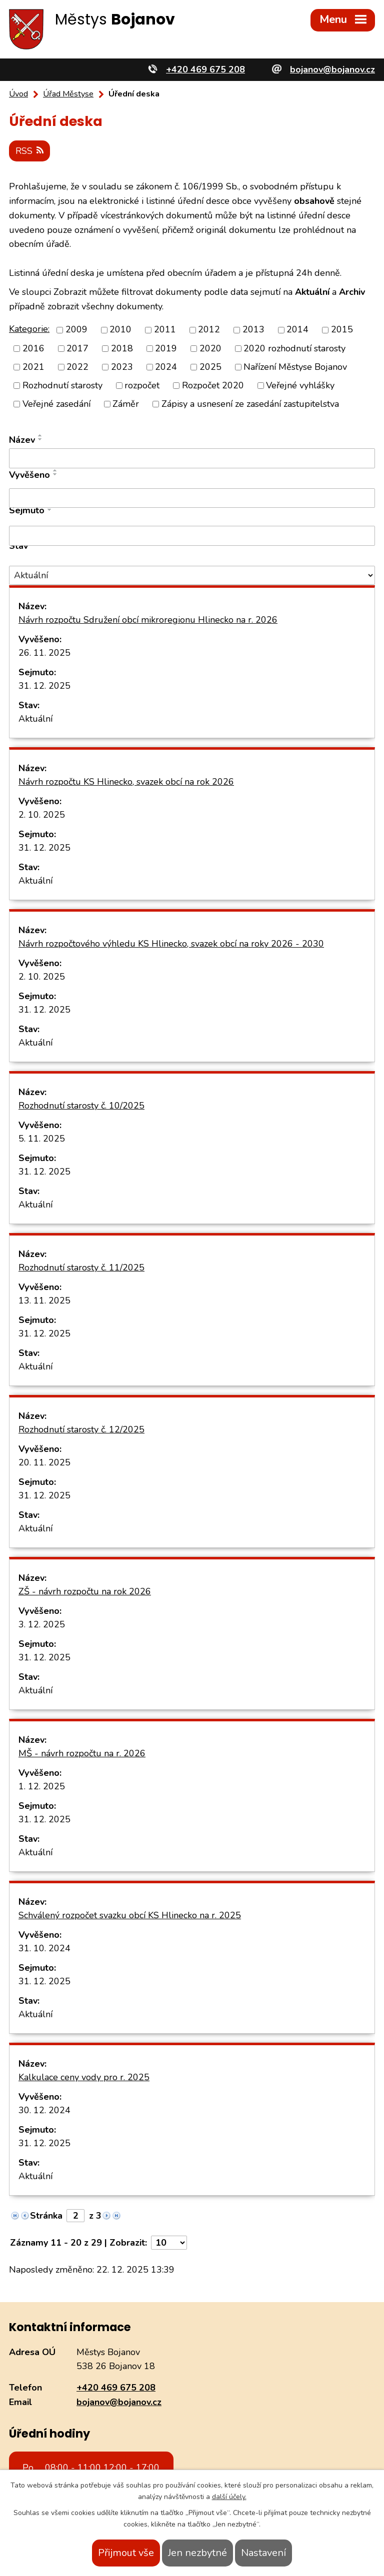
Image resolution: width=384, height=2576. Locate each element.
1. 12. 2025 (41, 1786)
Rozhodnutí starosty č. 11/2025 (81, 1268)
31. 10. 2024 (44, 1948)
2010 (121, 329)
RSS (30, 150)
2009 (77, 329)
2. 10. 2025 (41, 815)
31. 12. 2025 (44, 686)
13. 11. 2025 (44, 1300)
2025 (211, 366)
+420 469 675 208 (116, 2388)
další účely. (229, 2497)
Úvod (18, 93)
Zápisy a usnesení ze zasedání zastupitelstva (250, 404)
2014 (297, 329)
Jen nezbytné (197, 2553)
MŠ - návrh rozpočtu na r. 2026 (82, 1753)
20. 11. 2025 (44, 1462)
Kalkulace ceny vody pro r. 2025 (84, 2077)
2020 (211, 348)
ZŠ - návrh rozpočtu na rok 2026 (84, 1591)
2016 (33, 348)
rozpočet (142, 385)
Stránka (46, 2216)
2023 (122, 366)
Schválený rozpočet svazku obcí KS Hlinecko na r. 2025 (129, 1915)
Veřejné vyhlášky (300, 385)
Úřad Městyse (68, 93)
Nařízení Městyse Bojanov (295, 366)
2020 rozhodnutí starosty (295, 348)
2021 (33, 366)
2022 (77, 366)
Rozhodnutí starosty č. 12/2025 (81, 1429)
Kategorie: (29, 329)
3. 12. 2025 (41, 1624)
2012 (209, 329)
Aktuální (35, 719)
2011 (165, 329)
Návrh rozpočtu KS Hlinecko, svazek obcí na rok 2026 (126, 782)
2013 (253, 329)
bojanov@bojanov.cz (119, 2402)
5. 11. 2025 (41, 1139)
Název (22, 440)
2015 (342, 329)
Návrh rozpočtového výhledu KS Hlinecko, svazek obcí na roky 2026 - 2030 (171, 944)
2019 (166, 348)
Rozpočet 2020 (213, 385)
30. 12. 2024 (44, 2110)
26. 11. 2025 (44, 653)
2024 (166, 366)
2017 (77, 348)
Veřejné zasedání (56, 404)
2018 (122, 348)
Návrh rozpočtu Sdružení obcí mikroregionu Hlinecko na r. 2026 (148, 620)
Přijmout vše (126, 2553)
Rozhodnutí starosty (62, 385)
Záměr (125, 404)
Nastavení (263, 2553)
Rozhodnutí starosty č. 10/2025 (81, 1106)
